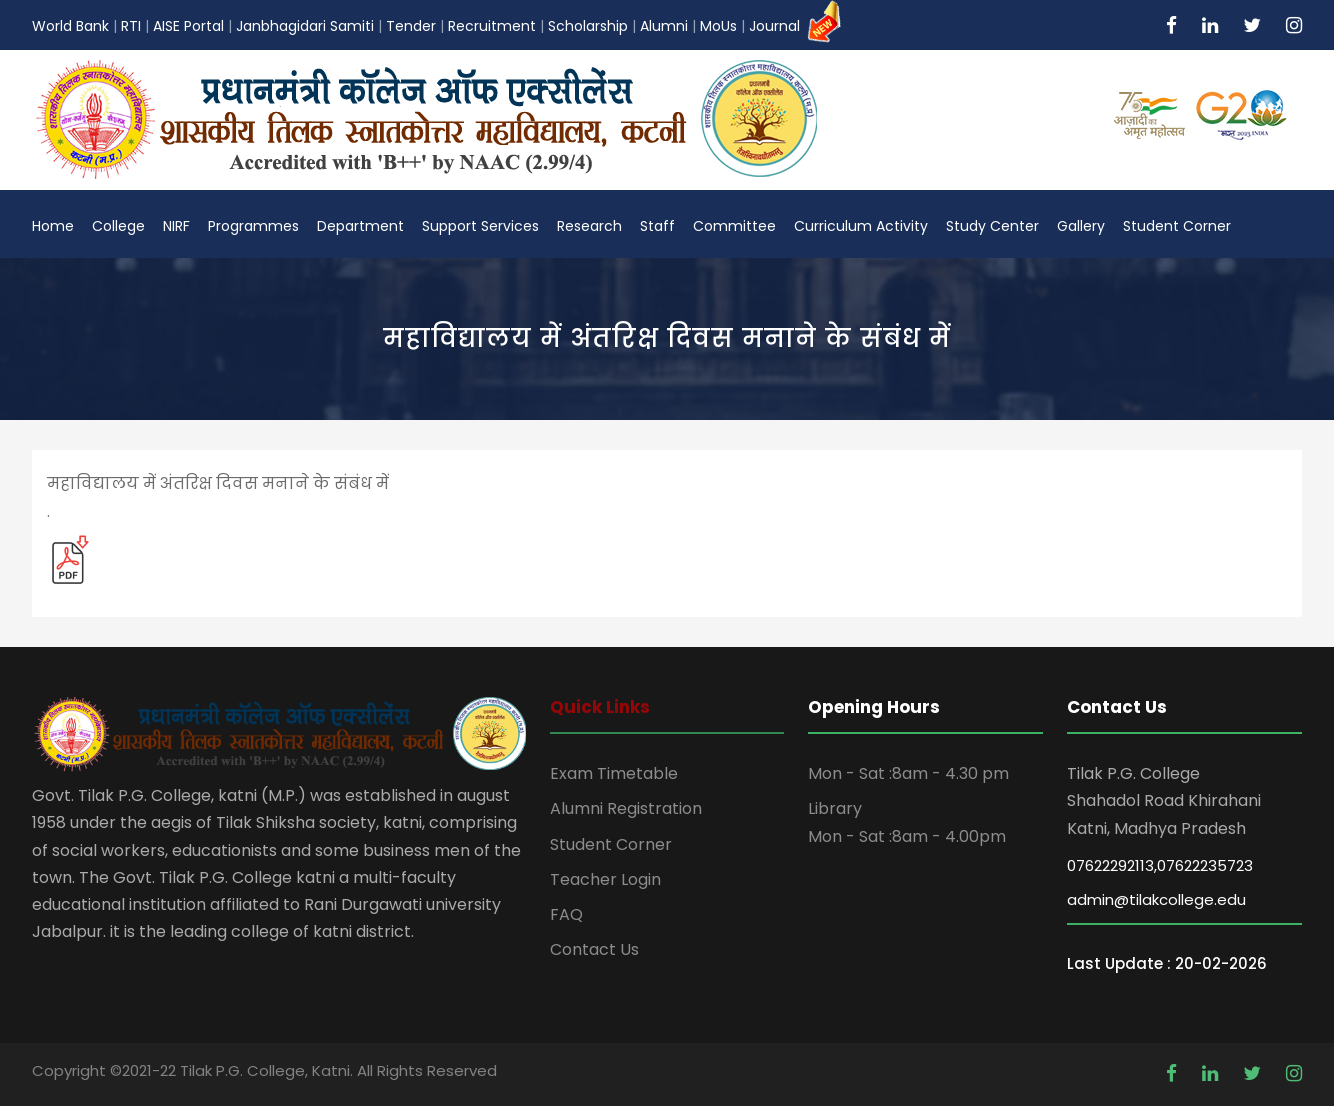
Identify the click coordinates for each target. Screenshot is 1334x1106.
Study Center (992, 226)
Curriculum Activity (861, 226)
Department (360, 226)
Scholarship (588, 26)
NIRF (176, 226)
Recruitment (492, 26)
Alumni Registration (626, 808)
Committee (734, 226)
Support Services (480, 226)
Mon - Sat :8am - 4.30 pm (908, 773)
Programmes (253, 226)
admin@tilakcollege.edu (1156, 899)
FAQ (566, 914)
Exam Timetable (614, 773)
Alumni (664, 26)
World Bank (70, 26)
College (118, 226)
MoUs (718, 26)
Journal (797, 26)
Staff (657, 226)
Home (53, 226)
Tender (411, 26)
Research (589, 226)
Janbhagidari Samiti (305, 26)
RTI (131, 26)
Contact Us (594, 949)
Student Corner (1177, 226)
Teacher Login (605, 879)
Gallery (1081, 226)
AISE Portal (188, 26)
